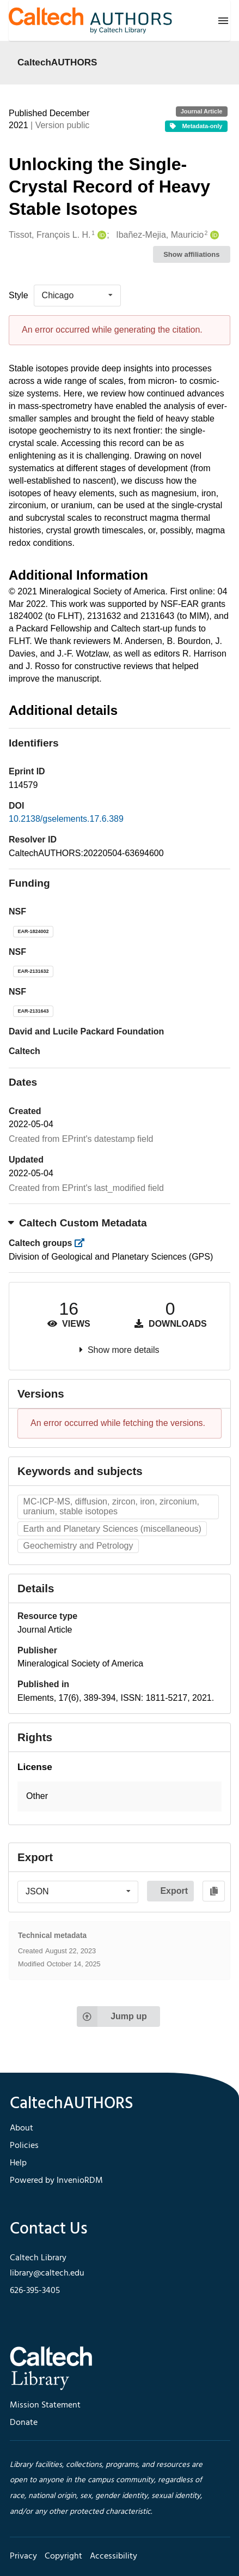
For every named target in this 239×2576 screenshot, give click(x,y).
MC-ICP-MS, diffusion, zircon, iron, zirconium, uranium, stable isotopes (111, 1506)
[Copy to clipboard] (214, 1891)
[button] (119, 1796)
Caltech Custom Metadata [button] (78, 1223)
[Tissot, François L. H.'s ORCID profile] (100, 235)
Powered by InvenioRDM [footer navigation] (56, 2181)
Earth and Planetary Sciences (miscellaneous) (112, 1528)
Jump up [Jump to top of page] (112, 2016)
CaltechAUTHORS (57, 62)
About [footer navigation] (21, 2128)
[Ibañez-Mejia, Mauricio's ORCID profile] (213, 235)
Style (18, 295)
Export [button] (174, 1890)
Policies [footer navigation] (24, 2146)
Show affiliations (191, 254)
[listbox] (77, 295)
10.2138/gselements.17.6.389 (66, 818)
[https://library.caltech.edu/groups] (83, 1243)
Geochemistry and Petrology (78, 1545)
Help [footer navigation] (18, 2163)
